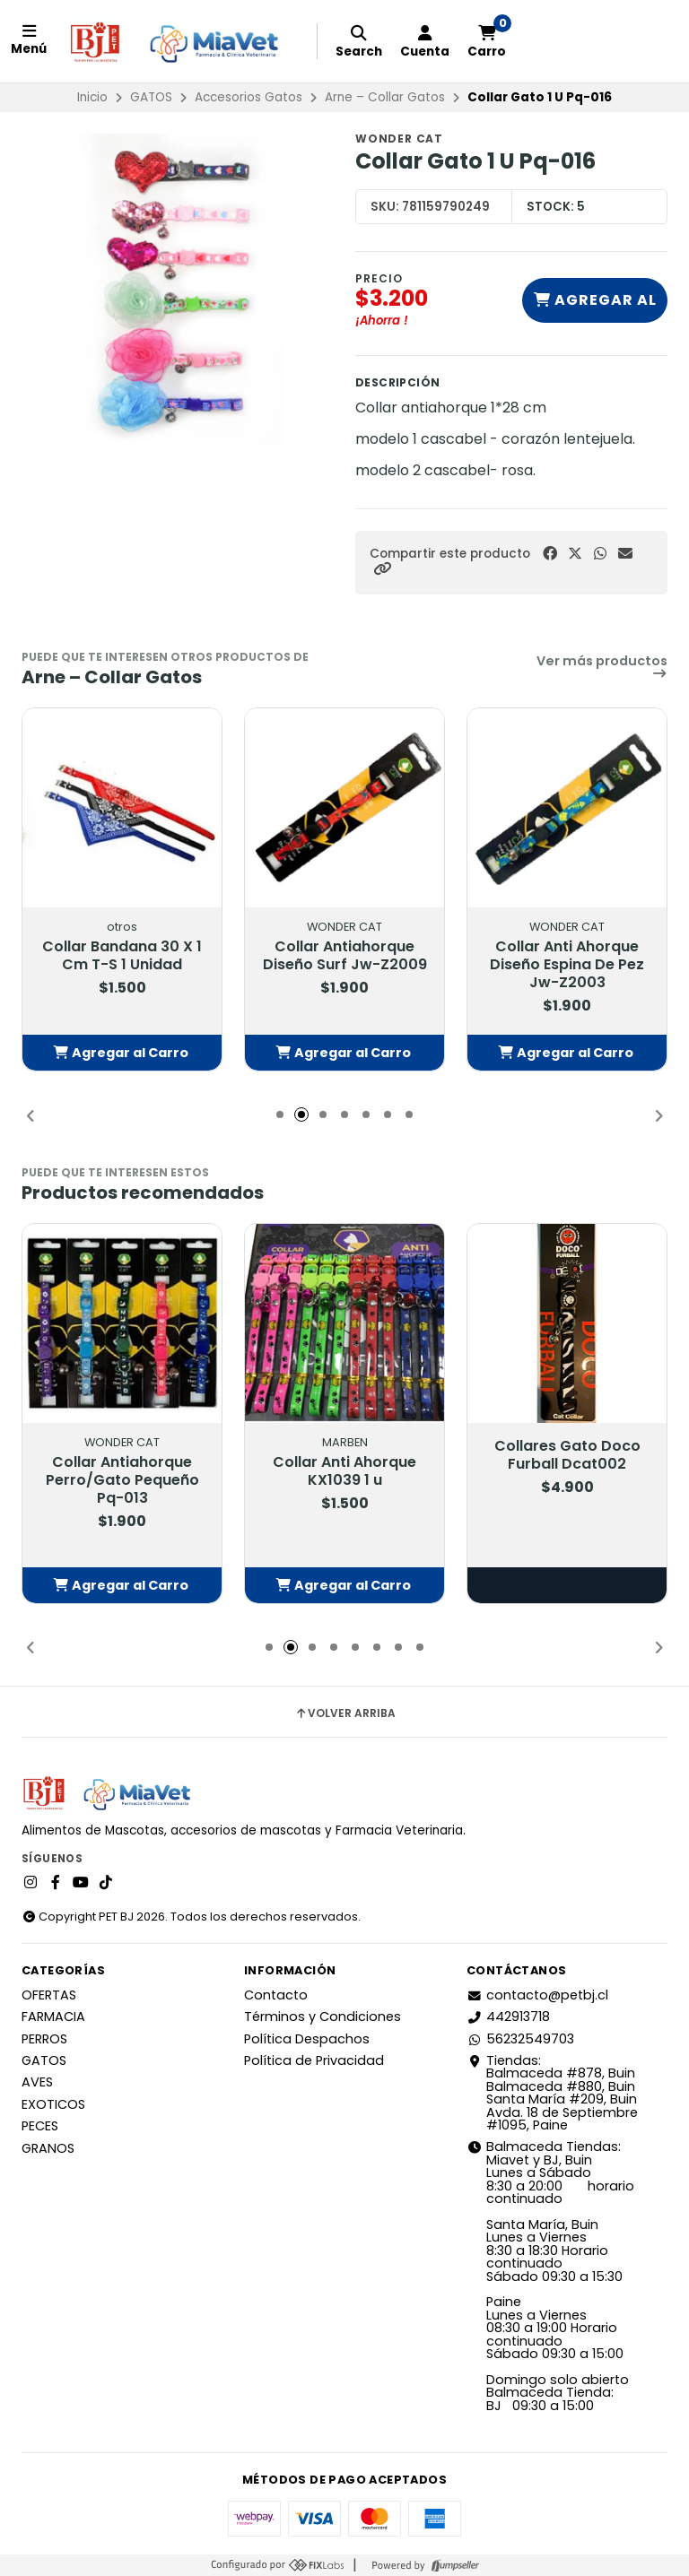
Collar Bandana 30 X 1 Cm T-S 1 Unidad (122, 956)
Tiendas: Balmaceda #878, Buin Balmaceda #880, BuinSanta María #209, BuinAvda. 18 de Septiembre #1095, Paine (552, 2092)
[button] (382, 569)
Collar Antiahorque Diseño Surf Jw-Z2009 (345, 956)
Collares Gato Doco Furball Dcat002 (567, 1455)
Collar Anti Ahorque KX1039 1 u (344, 1471)
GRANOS (48, 2148)
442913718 (508, 2016)
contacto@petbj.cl (537, 1995)
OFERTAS (49, 1995)
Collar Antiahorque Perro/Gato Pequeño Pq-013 (122, 1480)
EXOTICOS (53, 2104)
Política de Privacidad (314, 2060)
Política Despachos (307, 2039)
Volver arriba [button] (345, 1713)
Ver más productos (601, 668)
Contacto (276, 1995)
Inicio (92, 97)
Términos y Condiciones (322, 2016)
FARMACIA (53, 2016)
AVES (37, 2082)
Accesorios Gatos (248, 97)
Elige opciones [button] (567, 1585)
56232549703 (520, 2039)
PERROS (44, 2039)
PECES (40, 2126)
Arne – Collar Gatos (385, 97)
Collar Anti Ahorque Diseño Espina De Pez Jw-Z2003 (567, 965)
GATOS (151, 97)
